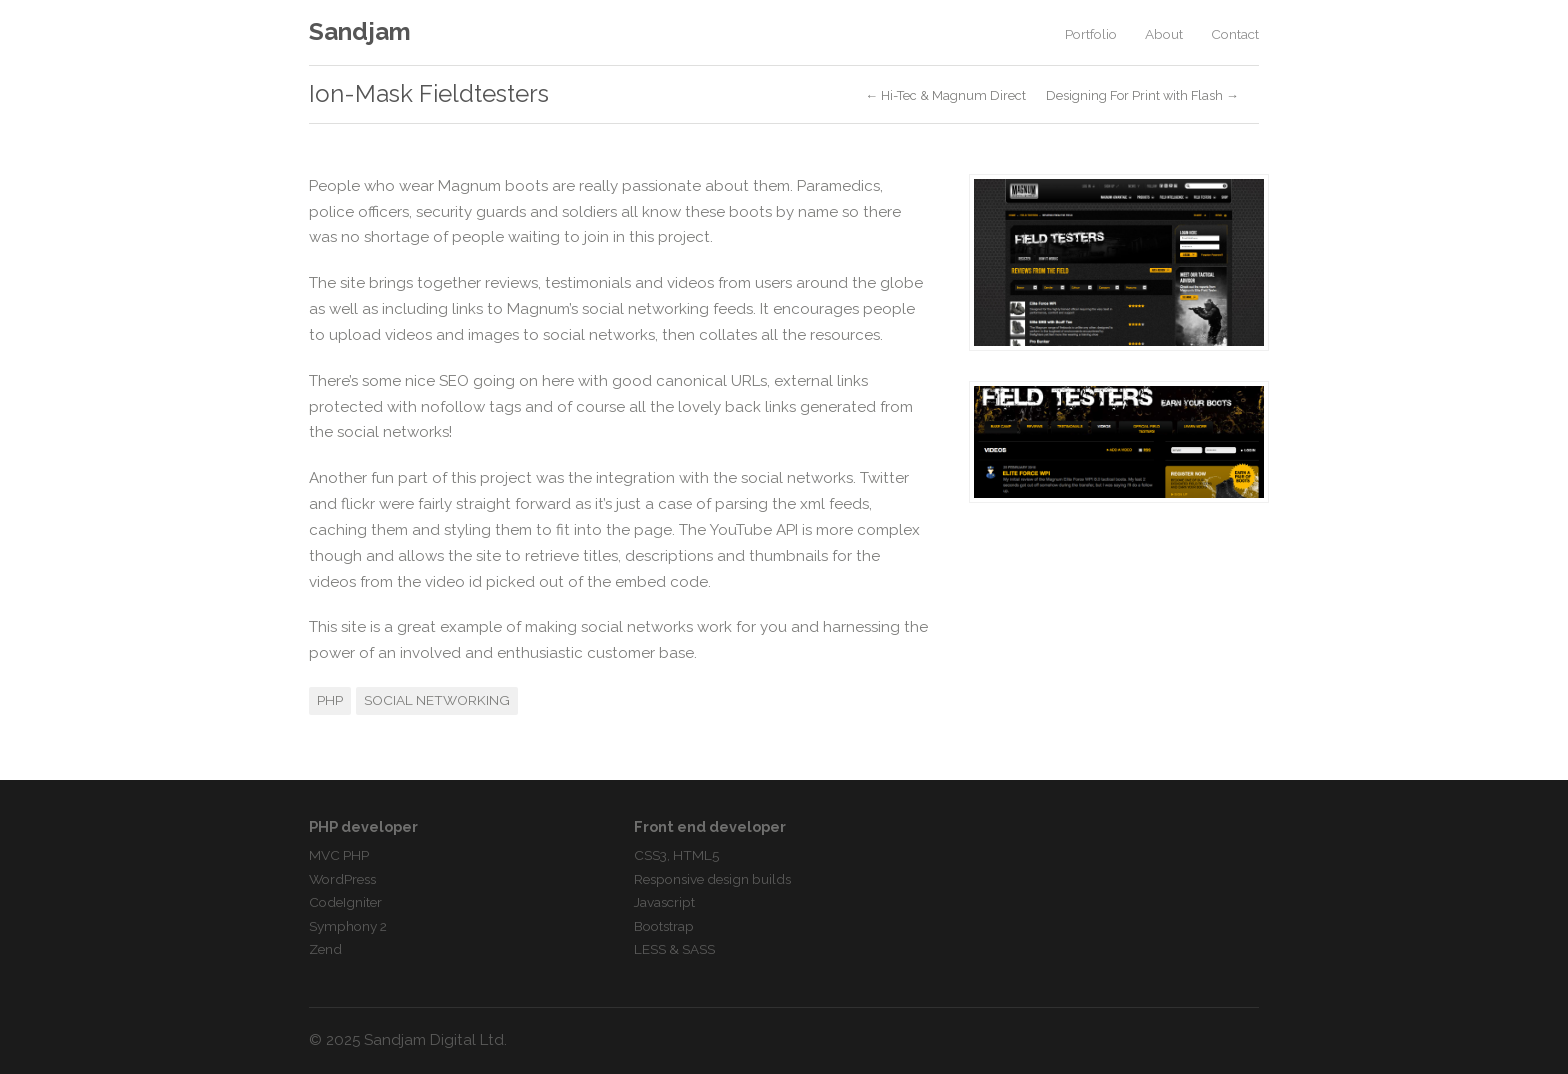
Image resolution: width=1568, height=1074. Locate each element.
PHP (330, 700)
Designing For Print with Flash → (1142, 96)
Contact (1235, 34)
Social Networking (437, 700)
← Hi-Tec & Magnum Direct (945, 96)
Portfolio (1091, 34)
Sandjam (360, 31)
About (1164, 34)
